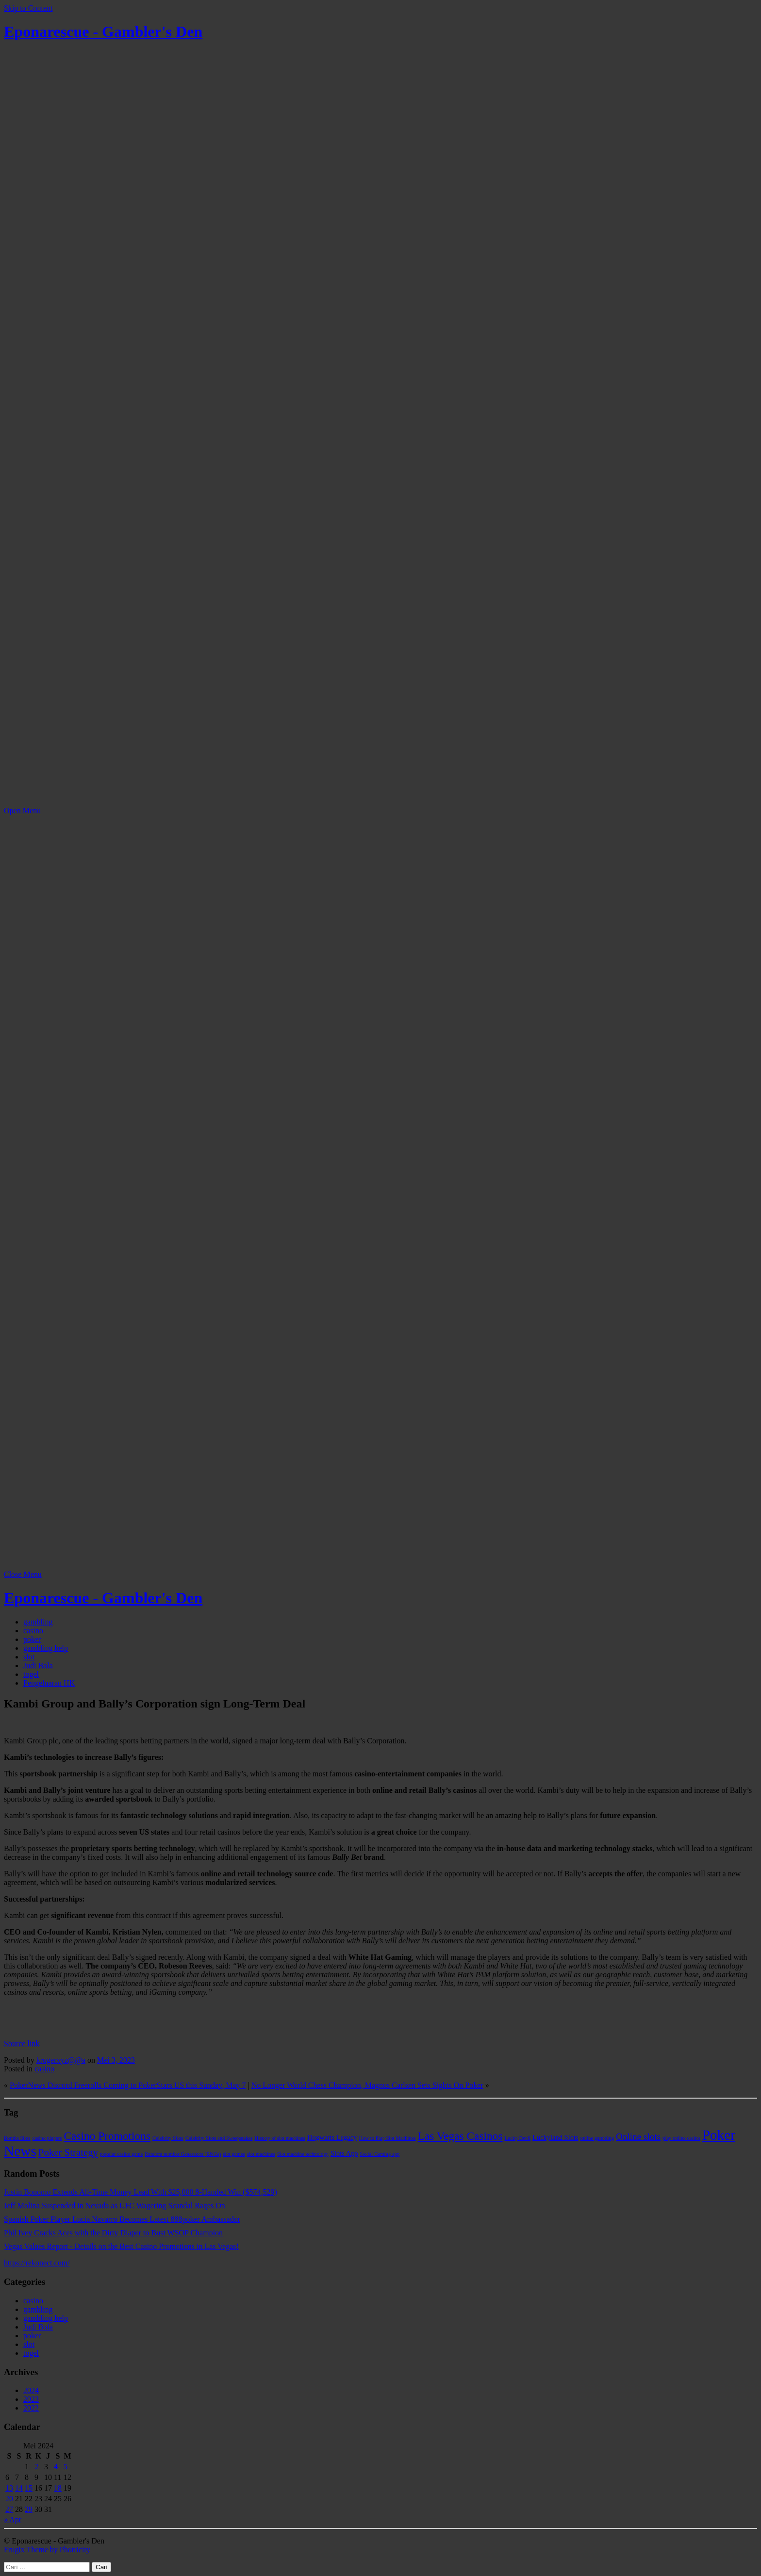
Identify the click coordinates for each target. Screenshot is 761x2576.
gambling (37, 1622)
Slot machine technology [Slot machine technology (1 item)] (303, 2154)
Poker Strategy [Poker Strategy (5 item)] (68, 2152)
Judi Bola (38, 1665)
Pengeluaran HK (49, 1683)
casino (33, 1630)
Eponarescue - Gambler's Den (103, 31)
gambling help (45, 1648)
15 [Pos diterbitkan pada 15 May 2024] (29, 2488)
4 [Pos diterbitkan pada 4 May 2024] (56, 2466)
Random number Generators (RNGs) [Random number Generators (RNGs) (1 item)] (183, 2154)
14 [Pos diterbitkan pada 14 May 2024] (19, 2488)
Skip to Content (28, 8)
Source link (21, 2043)
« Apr (12, 2519)
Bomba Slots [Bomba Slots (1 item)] (17, 2138)
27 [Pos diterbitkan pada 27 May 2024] (9, 2509)
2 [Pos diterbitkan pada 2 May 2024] (36, 2466)
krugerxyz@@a (60, 2060)
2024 (31, 2390)
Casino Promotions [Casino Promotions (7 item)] (107, 2136)
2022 (31, 2408)
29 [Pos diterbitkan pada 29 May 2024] (29, 2509)
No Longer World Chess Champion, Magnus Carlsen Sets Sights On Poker (367, 2085)
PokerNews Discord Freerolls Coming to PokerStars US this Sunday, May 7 (128, 2085)
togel (31, 1674)
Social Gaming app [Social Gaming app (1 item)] (380, 2154)
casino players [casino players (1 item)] (47, 2138)
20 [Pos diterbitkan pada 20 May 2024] (9, 2498)
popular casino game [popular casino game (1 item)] (121, 2154)
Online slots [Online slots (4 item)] (638, 2137)
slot (28, 1657)
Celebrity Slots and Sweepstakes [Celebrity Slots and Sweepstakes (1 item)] (219, 2138)
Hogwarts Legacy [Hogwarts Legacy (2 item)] (332, 2137)
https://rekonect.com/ (37, 2263)
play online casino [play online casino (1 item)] (681, 2138)
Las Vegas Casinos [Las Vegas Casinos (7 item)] (460, 2136)
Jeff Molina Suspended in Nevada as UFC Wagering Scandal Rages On (114, 2205)
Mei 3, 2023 (116, 2060)
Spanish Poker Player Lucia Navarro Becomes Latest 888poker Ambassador (122, 2219)
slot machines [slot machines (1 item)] (261, 2154)
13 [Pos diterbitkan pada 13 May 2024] (9, 2488)
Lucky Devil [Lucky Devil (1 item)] (518, 2138)
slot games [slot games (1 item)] (234, 2154)
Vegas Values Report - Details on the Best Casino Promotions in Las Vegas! (121, 2246)
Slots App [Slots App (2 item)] (344, 2153)
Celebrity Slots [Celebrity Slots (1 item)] (167, 2138)
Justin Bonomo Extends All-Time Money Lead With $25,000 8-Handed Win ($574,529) (140, 2192)
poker (32, 1639)
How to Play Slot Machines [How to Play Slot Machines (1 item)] (387, 2138)
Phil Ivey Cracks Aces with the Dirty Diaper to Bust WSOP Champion (113, 2233)
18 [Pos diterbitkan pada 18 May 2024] (58, 2488)
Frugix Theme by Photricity (47, 2549)
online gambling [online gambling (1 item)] (597, 2138)
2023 (31, 2399)
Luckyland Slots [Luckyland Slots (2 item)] (555, 2137)
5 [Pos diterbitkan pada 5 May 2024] (65, 2466)
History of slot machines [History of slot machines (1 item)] (280, 2138)
